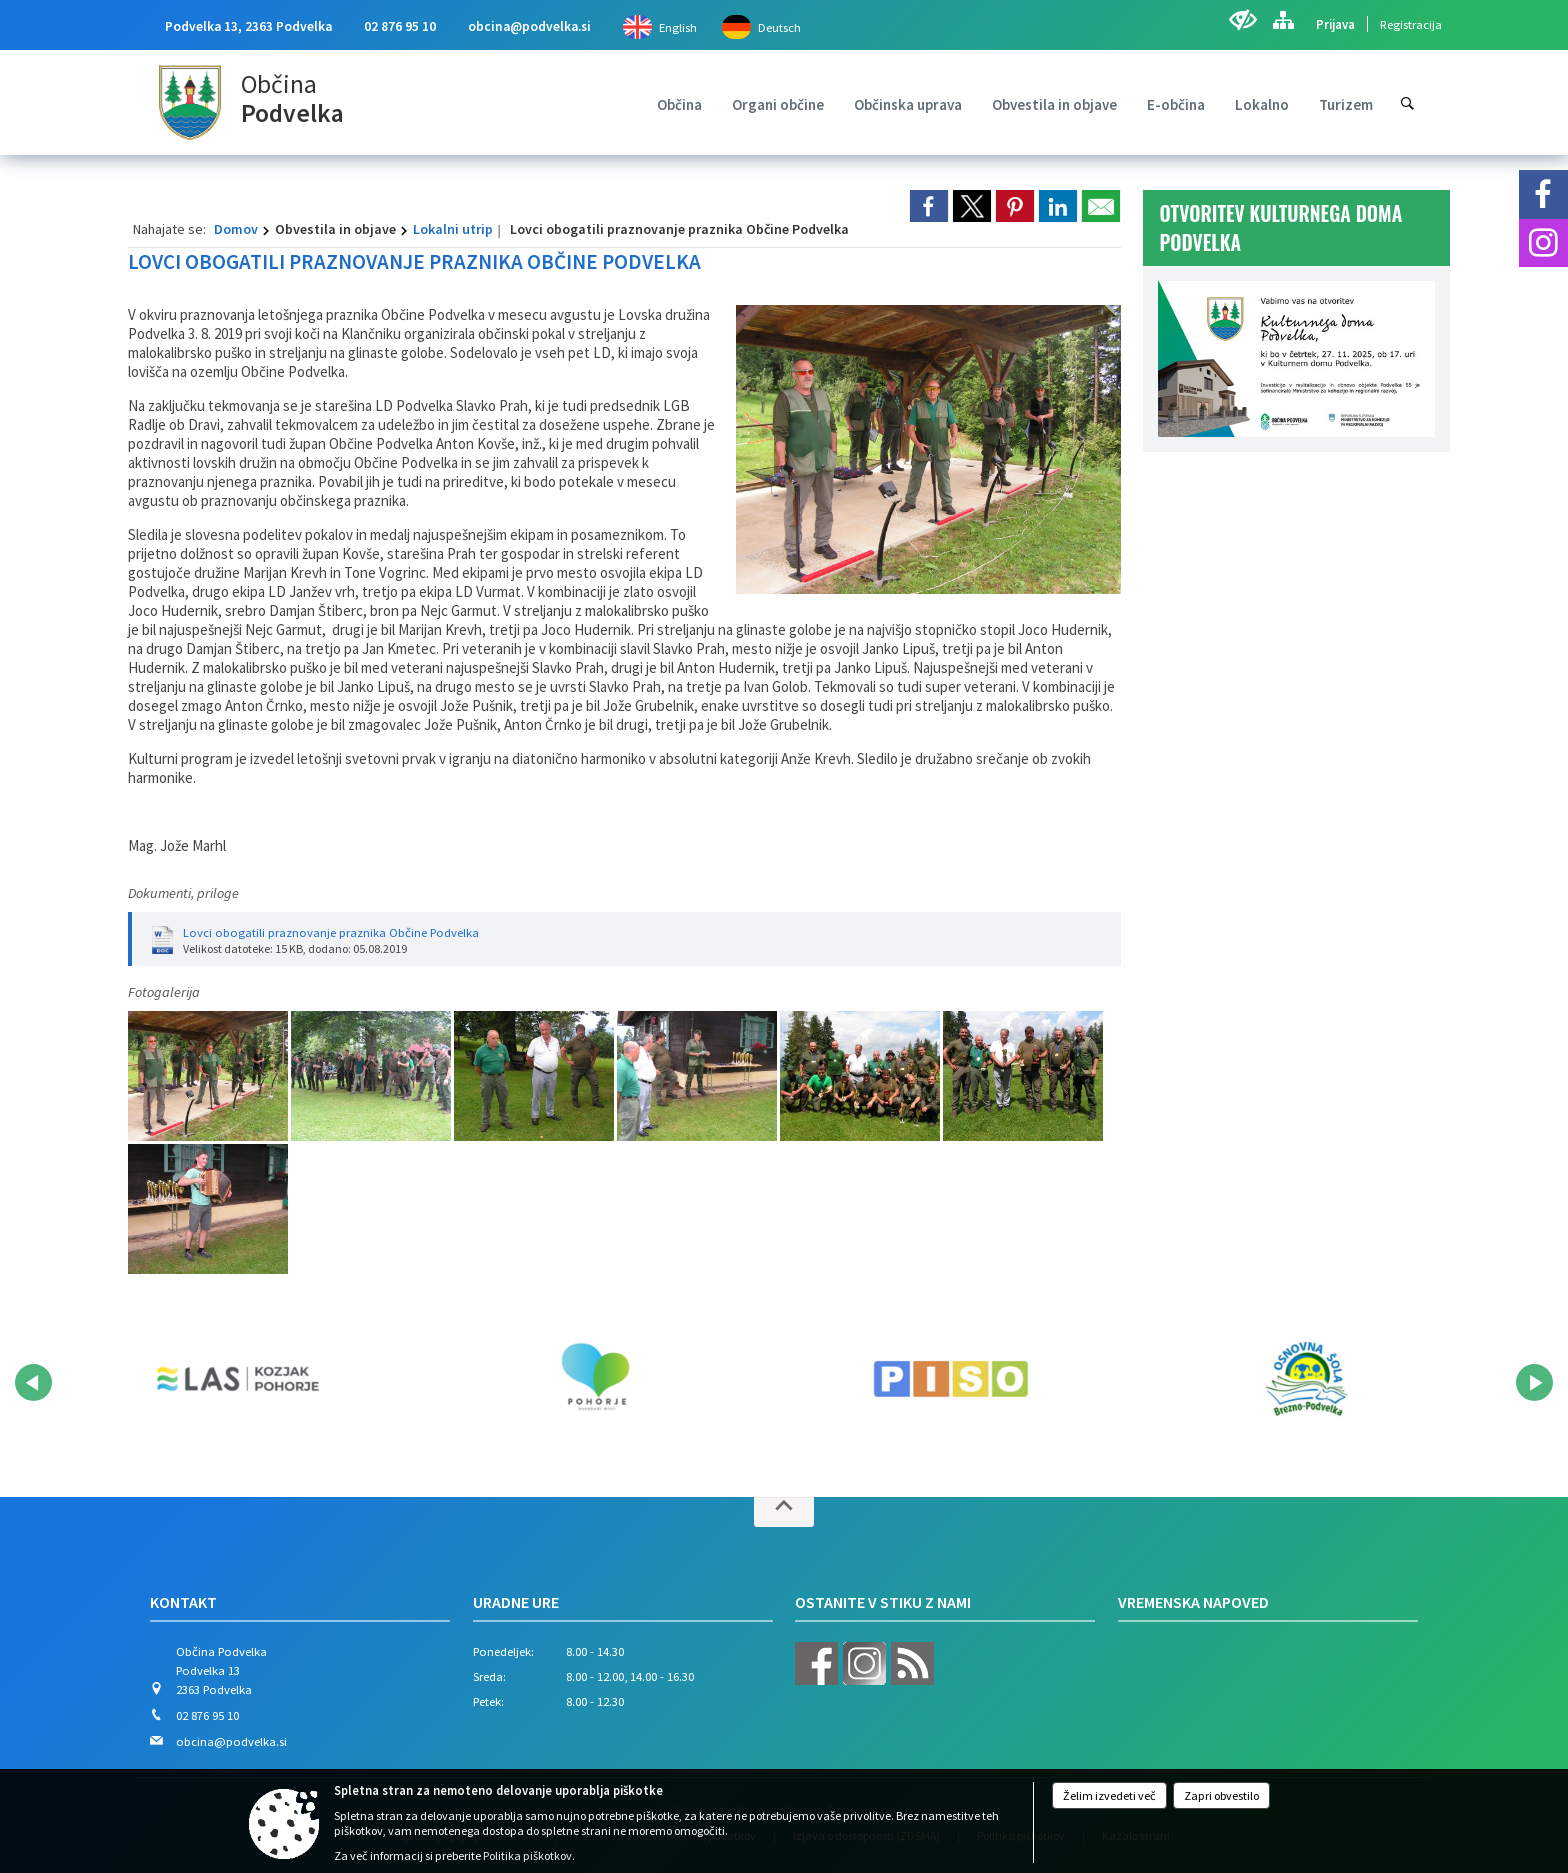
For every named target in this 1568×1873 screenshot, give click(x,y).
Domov (236, 229)
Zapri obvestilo (1221, 1795)
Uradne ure (516, 1602)
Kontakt (183, 1602)
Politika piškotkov (527, 1855)
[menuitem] (679, 104)
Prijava (1335, 24)
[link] (929, 206)
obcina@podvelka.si (529, 26)
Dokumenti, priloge (183, 893)
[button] (33, 1382)
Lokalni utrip (453, 229)
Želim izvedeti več (1109, 1795)
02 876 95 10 (400, 26)
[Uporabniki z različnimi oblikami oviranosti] (1242, 20)
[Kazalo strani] (1283, 20)
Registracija (1411, 24)
